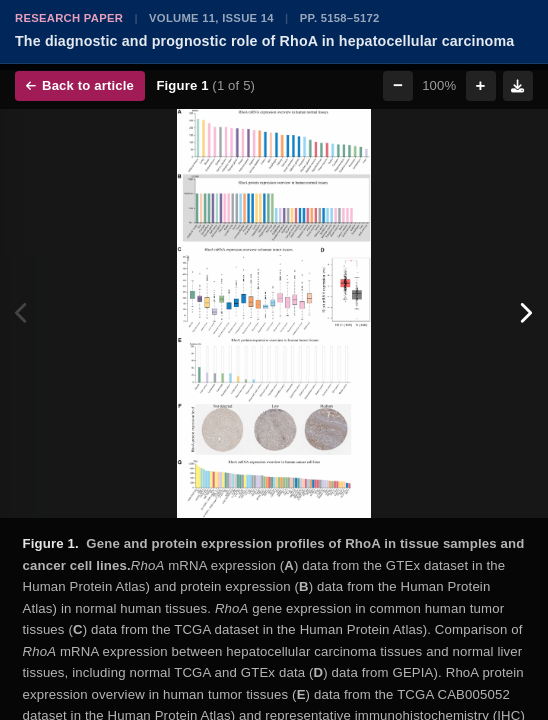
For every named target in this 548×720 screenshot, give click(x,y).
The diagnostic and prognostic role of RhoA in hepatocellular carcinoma (264, 41)
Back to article (80, 85)
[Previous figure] (22, 314)
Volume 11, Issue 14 (211, 18)
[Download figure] (518, 86)
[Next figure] (525, 314)
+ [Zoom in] (481, 85)
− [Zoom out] (398, 85)
